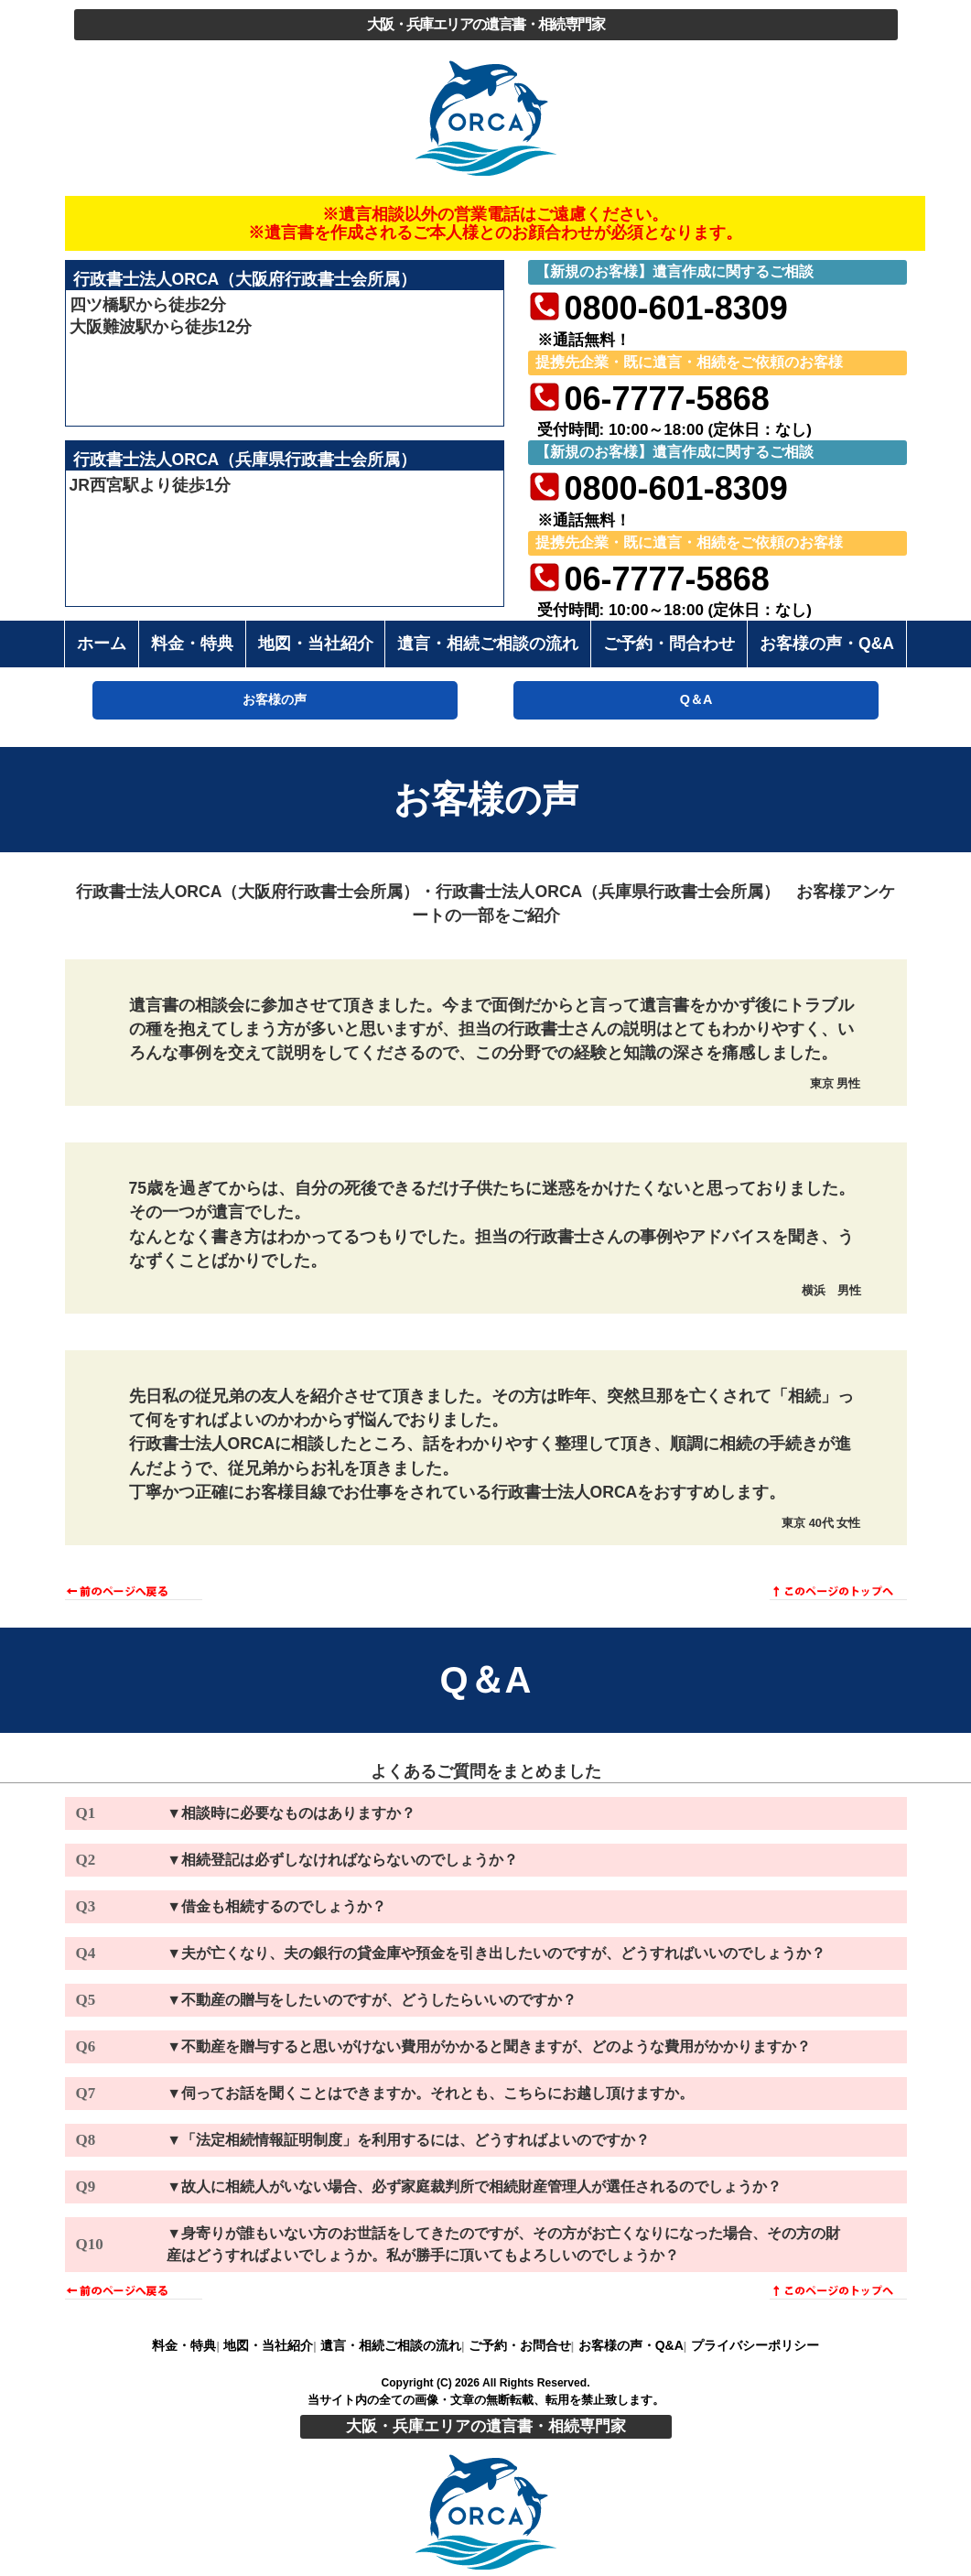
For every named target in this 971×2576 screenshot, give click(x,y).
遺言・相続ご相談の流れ (390, 2345)
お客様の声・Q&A (631, 2345)
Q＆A (696, 699)
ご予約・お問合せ (520, 2345)
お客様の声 (275, 699)
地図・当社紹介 (268, 2345)
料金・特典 (184, 2345)
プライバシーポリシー (755, 2345)
